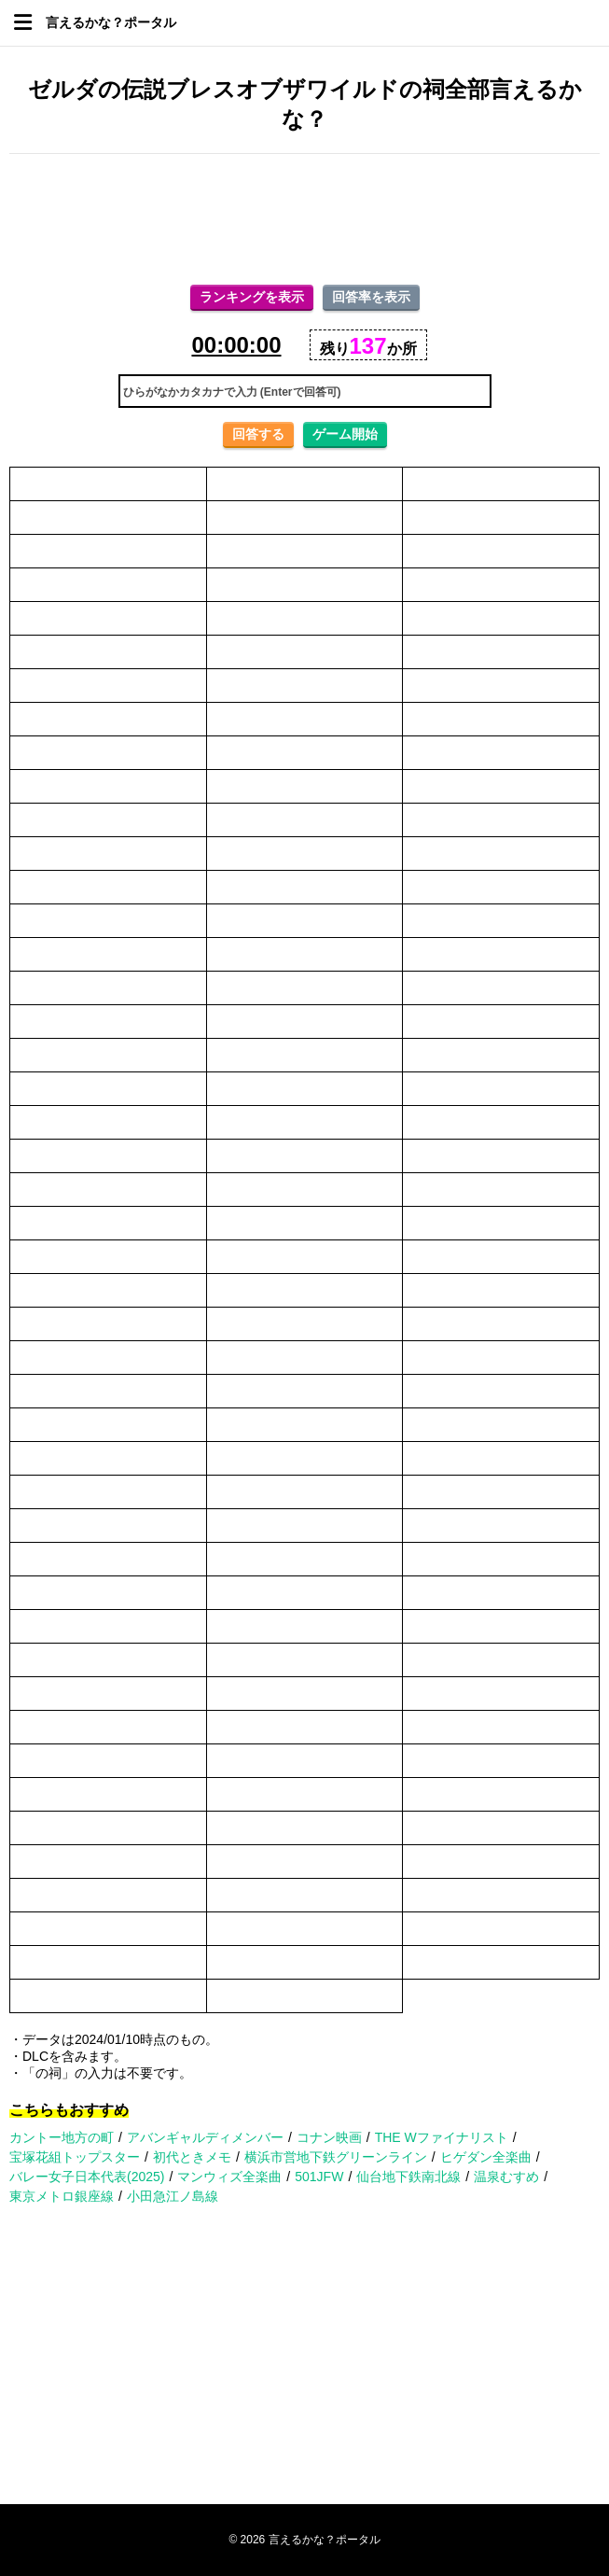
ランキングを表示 (252, 296)
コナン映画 (329, 2137)
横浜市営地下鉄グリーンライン (335, 2156)
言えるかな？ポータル (111, 22)
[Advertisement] (304, 219)
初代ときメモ (192, 2156)
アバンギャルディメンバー (205, 2137)
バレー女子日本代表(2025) (86, 2176)
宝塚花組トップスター (74, 2156)
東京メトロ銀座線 (61, 2196)
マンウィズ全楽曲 (229, 2176)
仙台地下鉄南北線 (408, 2176)
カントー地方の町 (61, 2137)
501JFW (319, 2176)
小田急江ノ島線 (172, 2196)
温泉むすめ (506, 2176)
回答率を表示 (371, 296)
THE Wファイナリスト (441, 2137)
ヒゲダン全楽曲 (486, 2156)
